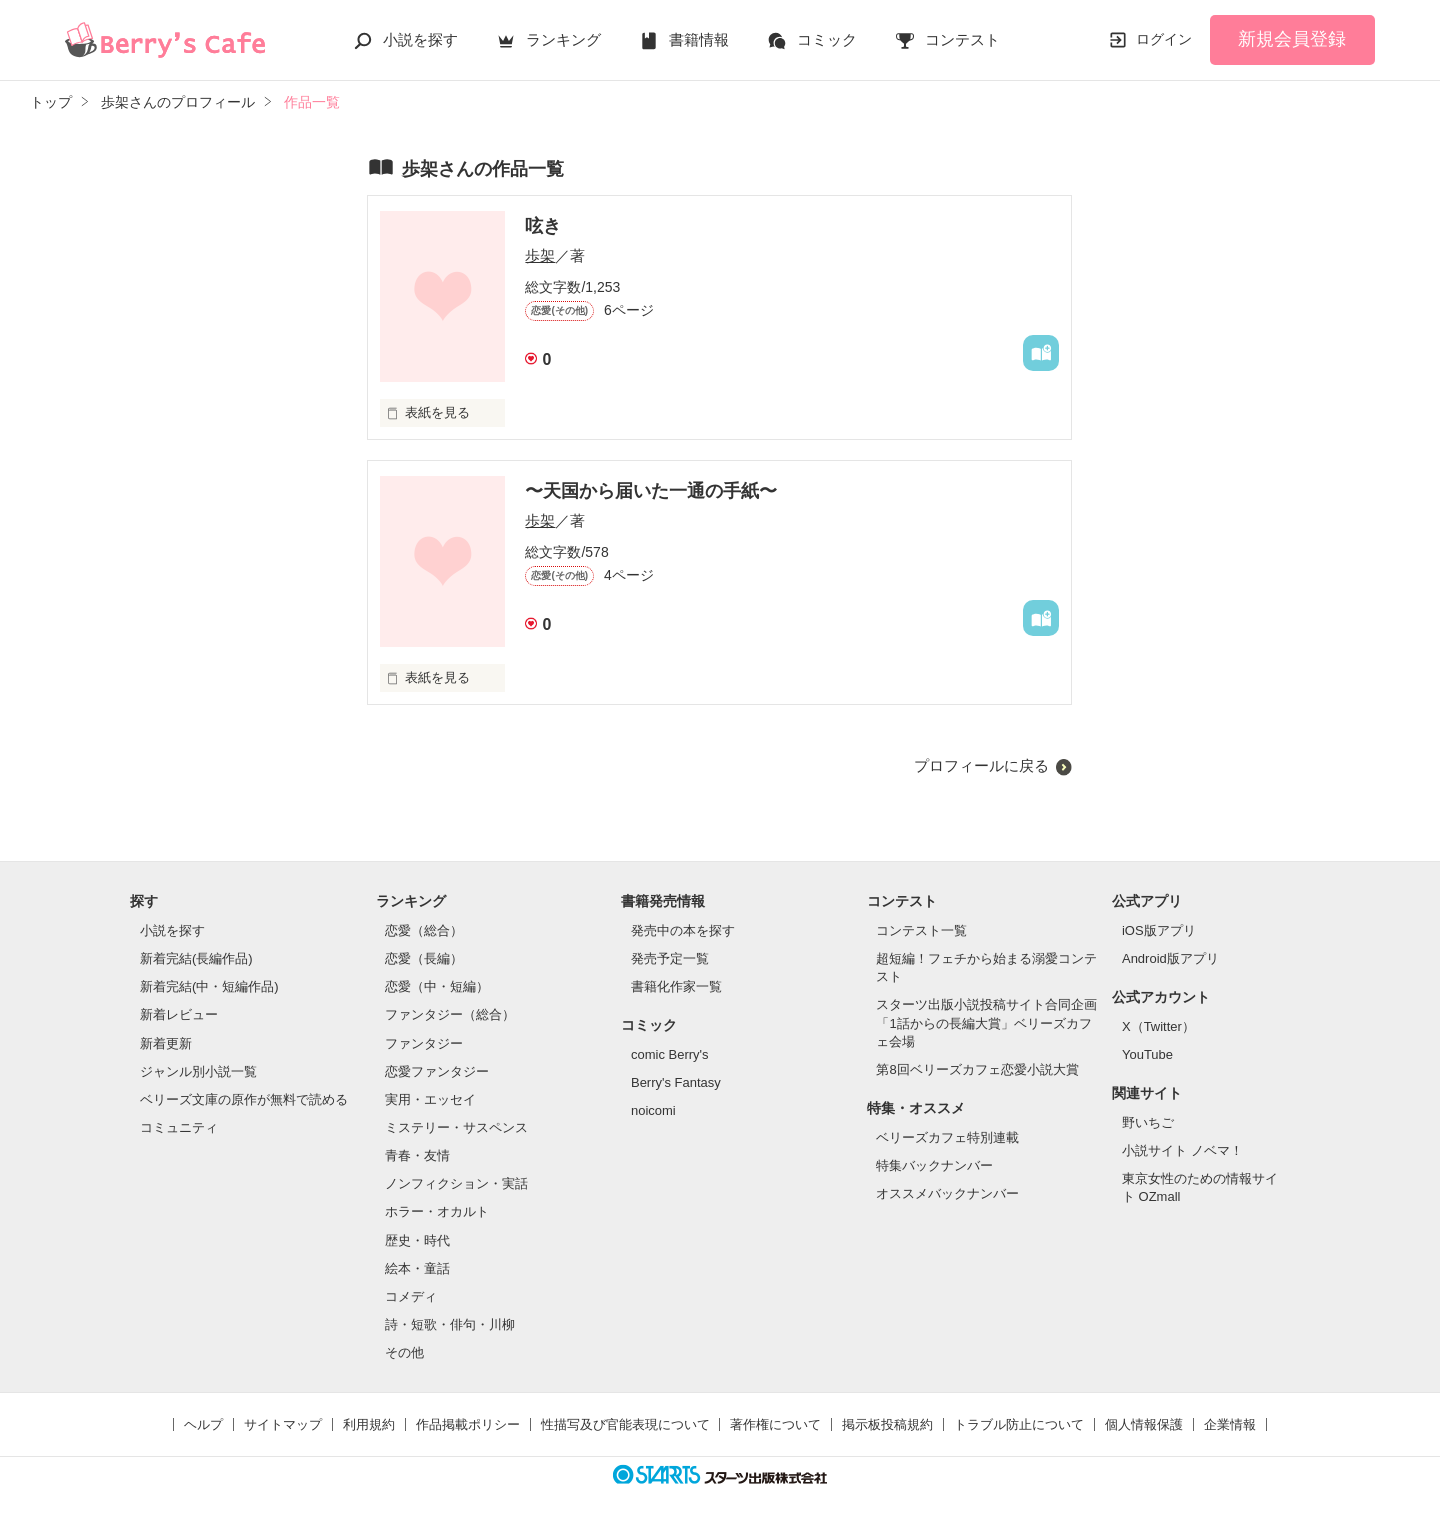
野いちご (1148, 1122)
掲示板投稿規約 (887, 1424)
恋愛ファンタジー (437, 1071)
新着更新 (166, 1043)
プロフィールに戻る (981, 765)
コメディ (411, 1296)
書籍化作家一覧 (676, 986)
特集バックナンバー (934, 1165)
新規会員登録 (1292, 39)
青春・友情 (417, 1155)
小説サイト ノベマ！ (1182, 1150)
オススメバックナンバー (947, 1193)
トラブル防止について (1019, 1424)
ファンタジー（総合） (450, 1014)
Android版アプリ (1170, 958)
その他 (404, 1352)
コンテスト (962, 39)
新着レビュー (179, 1014)
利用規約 (369, 1424)
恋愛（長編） (424, 958)
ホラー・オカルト (437, 1211)
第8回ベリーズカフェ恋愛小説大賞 (977, 1069)
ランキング (563, 39)
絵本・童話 (417, 1268)
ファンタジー (424, 1043)
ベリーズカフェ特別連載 (947, 1137)
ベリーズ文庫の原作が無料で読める (244, 1099)
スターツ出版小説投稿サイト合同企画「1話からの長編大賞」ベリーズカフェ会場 (986, 1022)
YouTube (1147, 1054)
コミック (827, 39)
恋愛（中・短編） (437, 986)
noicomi (653, 1110)
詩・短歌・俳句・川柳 (450, 1324)
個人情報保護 (1144, 1424)
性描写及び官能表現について (625, 1424)
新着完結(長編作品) (196, 958)
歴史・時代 (417, 1240)
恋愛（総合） (424, 930)
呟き (543, 226)
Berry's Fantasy (676, 1082)
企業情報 (1230, 1424)
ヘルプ (203, 1424)
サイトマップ (283, 1424)
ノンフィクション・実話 (456, 1183)
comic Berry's (670, 1054)
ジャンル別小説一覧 (198, 1071)
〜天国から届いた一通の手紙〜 (651, 491)
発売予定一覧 (670, 958)
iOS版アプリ (1159, 930)
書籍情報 (699, 39)
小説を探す (420, 39)
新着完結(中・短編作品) (209, 986)
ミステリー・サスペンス (456, 1127)
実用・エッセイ (430, 1099)
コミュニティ (179, 1127)
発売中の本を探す (683, 930)
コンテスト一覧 (921, 930)
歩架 (540, 255)
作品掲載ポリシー (468, 1424)
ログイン (1164, 39)
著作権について (775, 1424)
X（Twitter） (1158, 1026)
